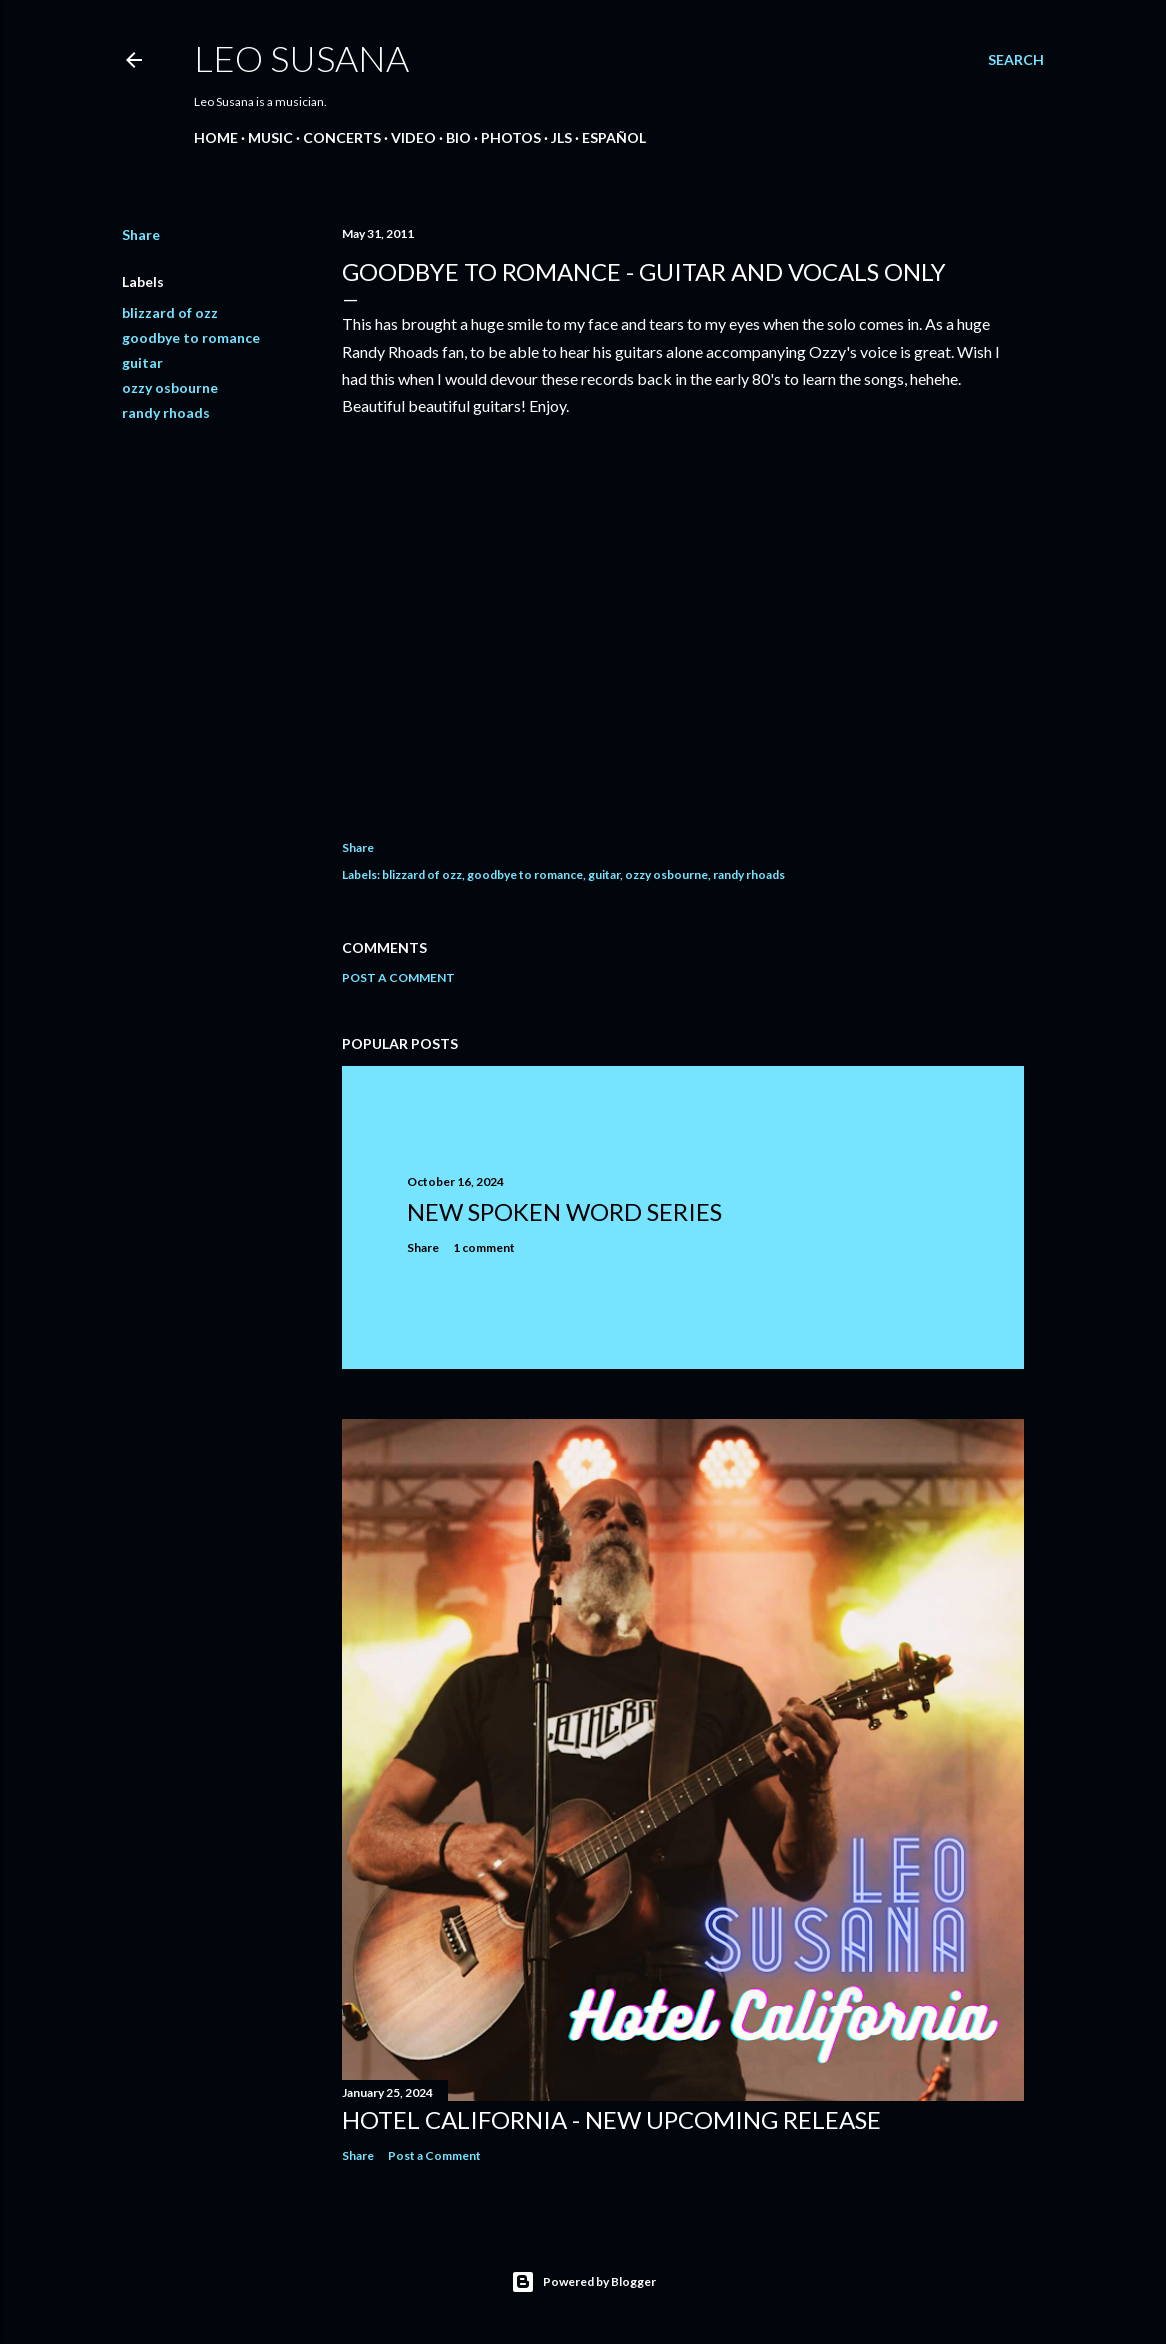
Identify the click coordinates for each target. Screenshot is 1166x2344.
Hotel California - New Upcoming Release (611, 2119)
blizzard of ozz (170, 312)
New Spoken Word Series (564, 1211)
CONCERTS (342, 137)
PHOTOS (511, 137)
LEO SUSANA (301, 58)
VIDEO (413, 137)
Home (216, 137)
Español (614, 137)
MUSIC (270, 137)
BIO (458, 137)
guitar (142, 362)
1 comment (484, 1247)
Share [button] (141, 234)
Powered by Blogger (583, 2282)
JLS (561, 137)
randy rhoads (166, 412)
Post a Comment (398, 977)
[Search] (1016, 60)
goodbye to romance (191, 337)
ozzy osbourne (170, 387)
